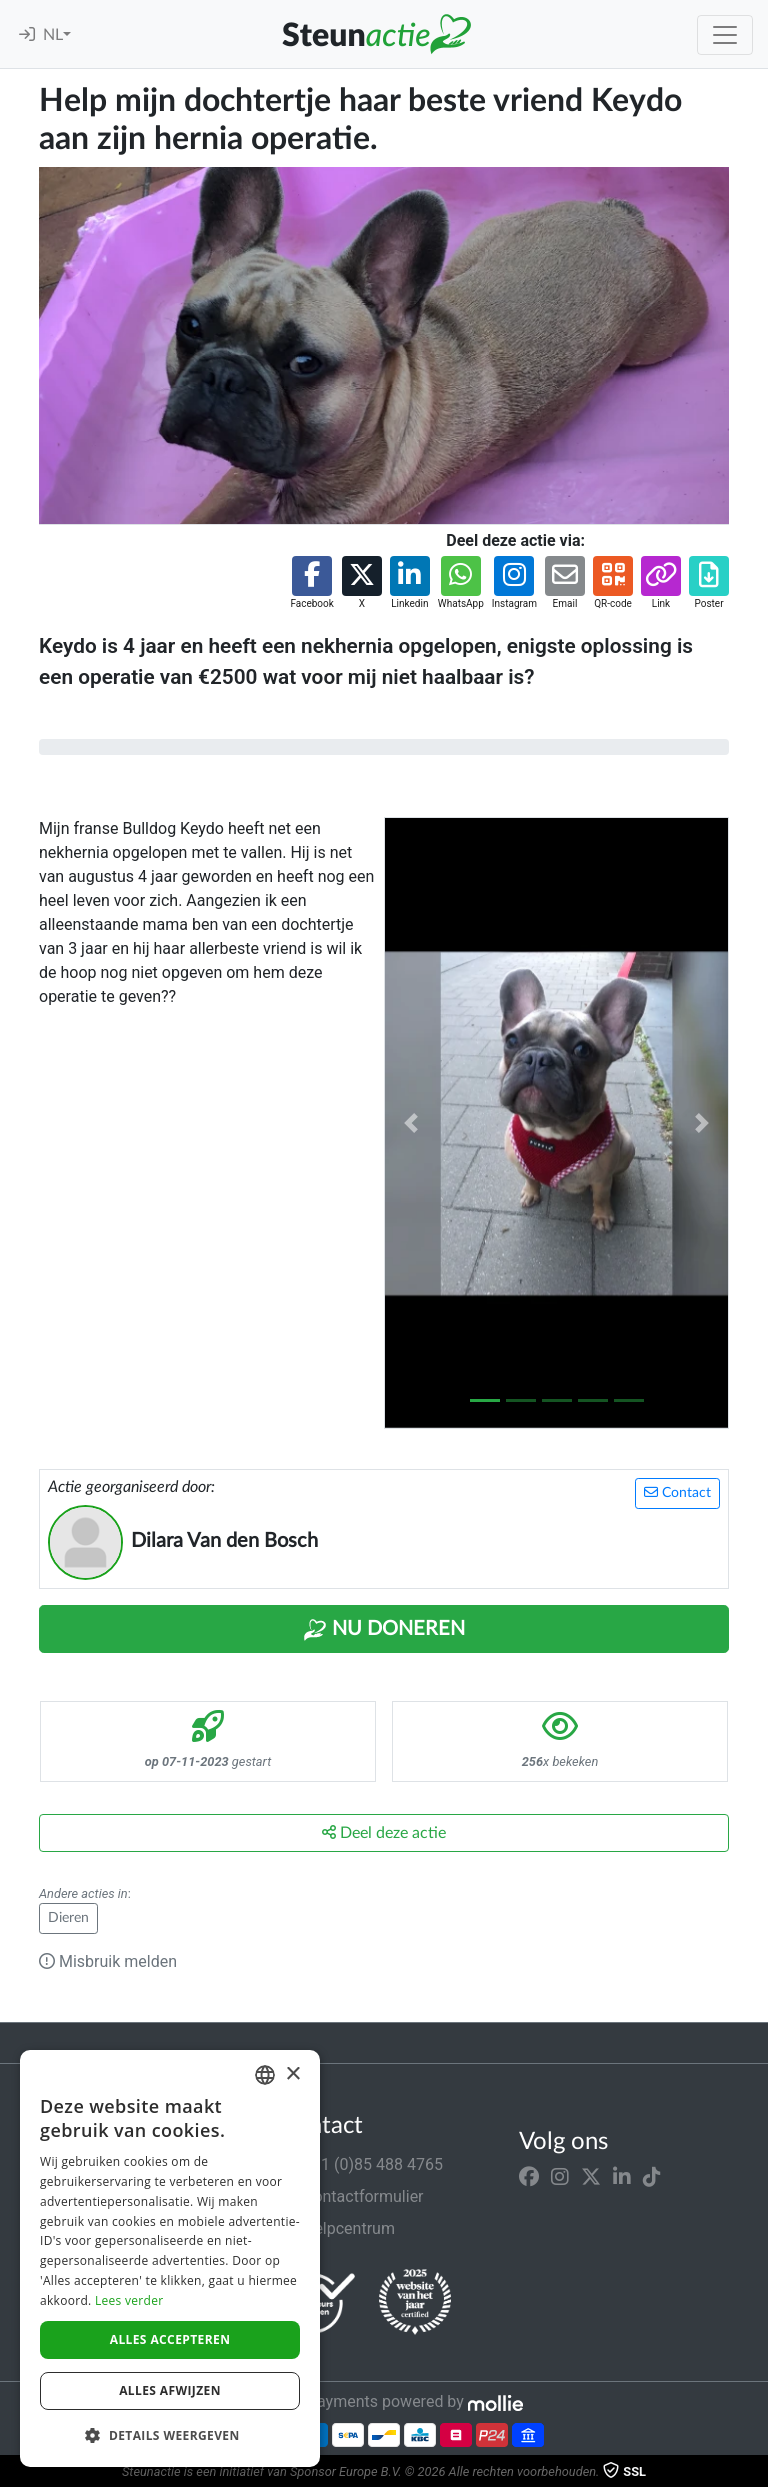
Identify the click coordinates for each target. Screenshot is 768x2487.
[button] (311, 583)
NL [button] (53, 35)
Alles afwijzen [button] (170, 2390)
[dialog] (170, 2258)
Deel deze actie (384, 1832)
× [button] (292, 2074)
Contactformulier (351, 2196)
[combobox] (265, 2075)
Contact (677, 1492)
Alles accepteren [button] (170, 2339)
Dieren (68, 1918)
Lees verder (129, 2300)
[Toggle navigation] (725, 35)
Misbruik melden (108, 1961)
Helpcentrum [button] (337, 2228)
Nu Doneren (384, 1630)
